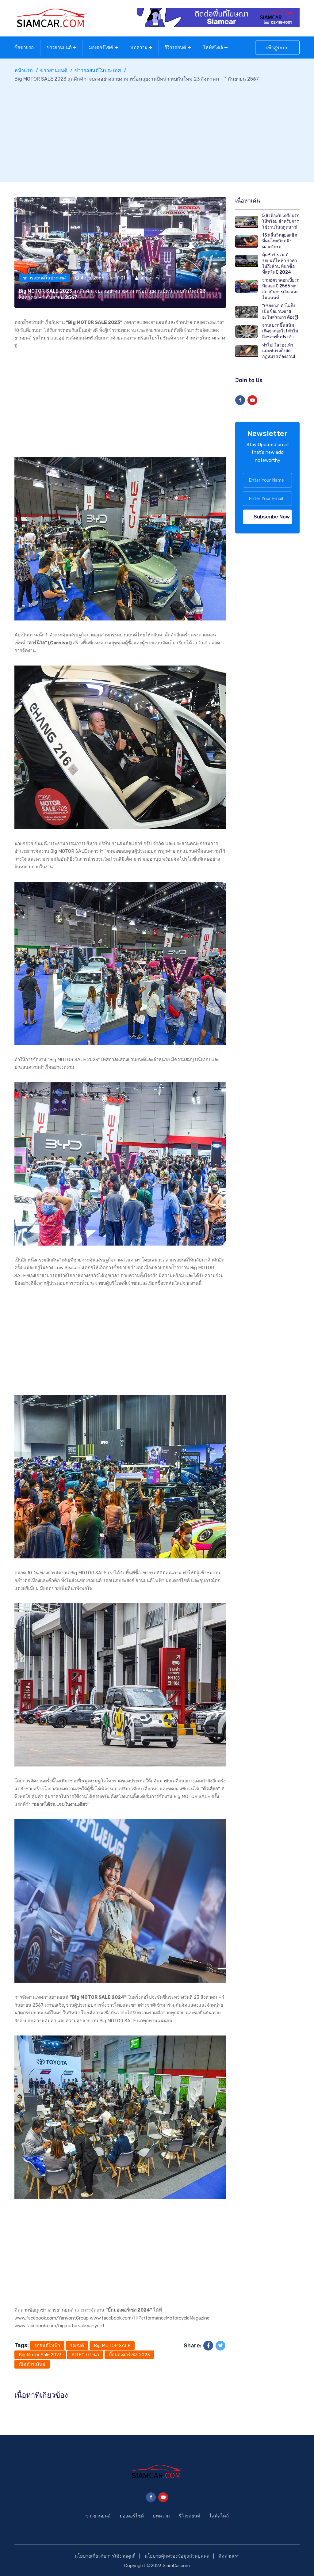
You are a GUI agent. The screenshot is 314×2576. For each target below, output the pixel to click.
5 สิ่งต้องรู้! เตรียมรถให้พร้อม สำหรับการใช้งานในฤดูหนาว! (280, 220)
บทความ (138, 47)
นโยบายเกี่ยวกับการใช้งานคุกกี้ (105, 2555)
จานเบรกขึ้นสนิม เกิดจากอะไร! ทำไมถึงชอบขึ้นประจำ (280, 329)
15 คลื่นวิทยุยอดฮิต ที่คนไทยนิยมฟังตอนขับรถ (279, 239)
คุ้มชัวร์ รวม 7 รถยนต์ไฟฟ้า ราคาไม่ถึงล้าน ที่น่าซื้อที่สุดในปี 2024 (279, 262)
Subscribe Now (272, 515)
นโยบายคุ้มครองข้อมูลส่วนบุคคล (176, 2555)
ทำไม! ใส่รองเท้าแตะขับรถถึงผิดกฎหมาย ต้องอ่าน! (278, 349)
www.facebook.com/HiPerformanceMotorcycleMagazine (149, 2317)
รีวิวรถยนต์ (175, 47)
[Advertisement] (157, 128)
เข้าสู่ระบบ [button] (277, 47)
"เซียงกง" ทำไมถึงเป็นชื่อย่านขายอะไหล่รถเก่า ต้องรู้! (280, 310)
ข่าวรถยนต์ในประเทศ (98, 69)
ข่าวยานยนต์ (59, 47)
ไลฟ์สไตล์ (213, 47)
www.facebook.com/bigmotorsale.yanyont (59, 2324)
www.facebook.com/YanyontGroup (51, 2317)
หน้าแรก (23, 69)
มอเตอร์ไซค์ (101, 47)
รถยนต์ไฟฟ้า (47, 2344)
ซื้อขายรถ (24, 47)
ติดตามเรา (228, 2555)
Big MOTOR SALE (112, 2344)
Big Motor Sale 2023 (40, 2353)
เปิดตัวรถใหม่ (32, 2363)
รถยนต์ (77, 2344)
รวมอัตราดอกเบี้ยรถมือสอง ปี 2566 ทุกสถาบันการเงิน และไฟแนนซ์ (280, 287)
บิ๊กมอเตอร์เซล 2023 (129, 2353)
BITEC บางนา (85, 2353)
